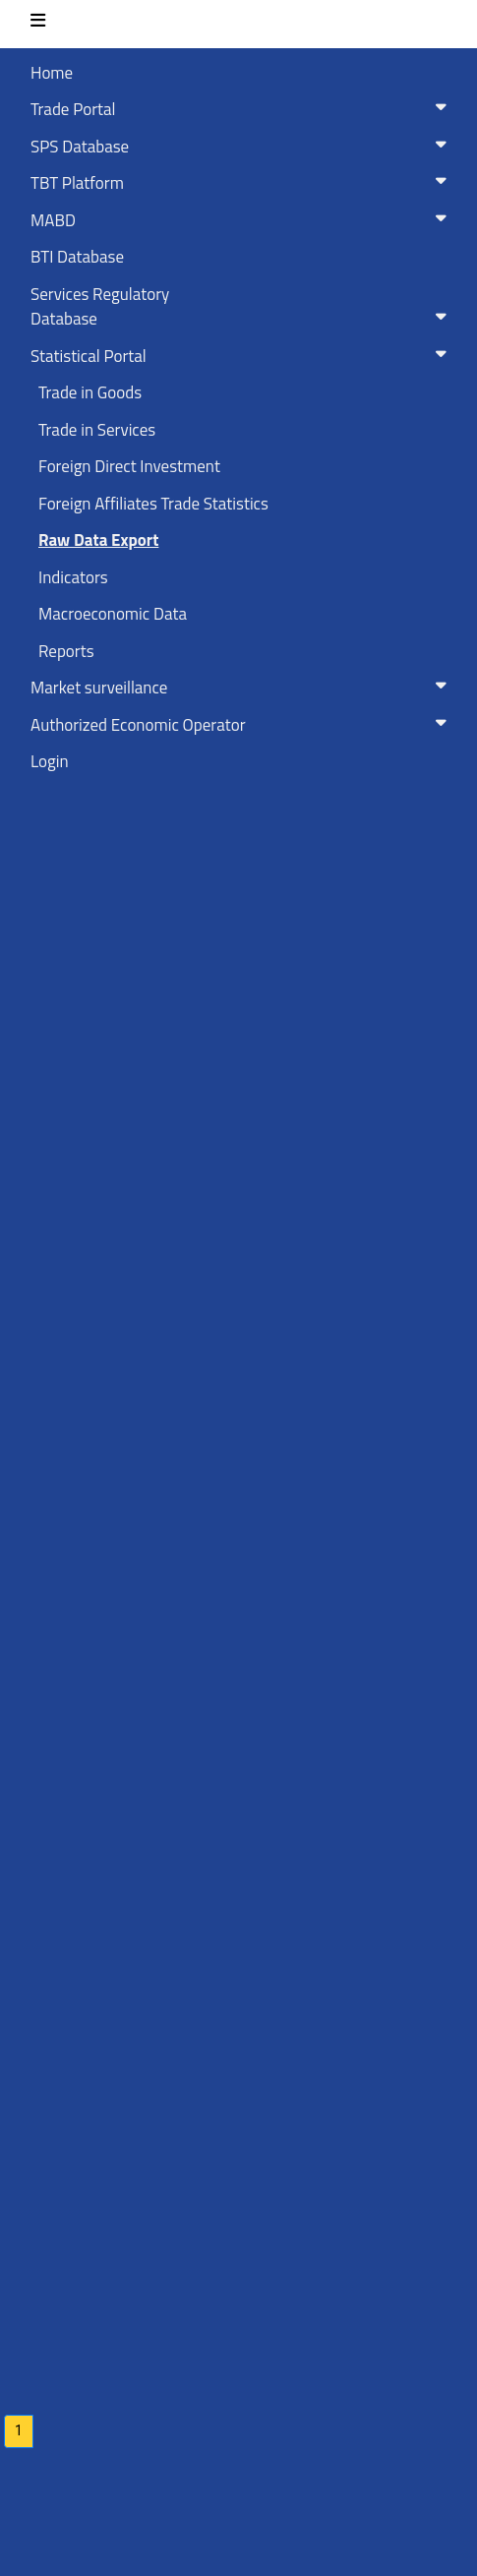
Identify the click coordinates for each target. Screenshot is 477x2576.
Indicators (73, 577)
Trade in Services (96, 430)
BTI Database (77, 257)
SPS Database (242, 146)
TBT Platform (242, 183)
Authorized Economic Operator (242, 725)
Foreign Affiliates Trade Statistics (153, 503)
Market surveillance (242, 687)
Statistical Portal (242, 356)
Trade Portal (242, 109)
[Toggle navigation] (38, 24)
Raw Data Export (98, 540)
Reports (66, 651)
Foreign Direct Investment (129, 466)
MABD (242, 220)
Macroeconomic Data (112, 614)
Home (51, 73)
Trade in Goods (90, 392)
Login (49, 761)
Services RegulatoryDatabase (242, 306)
